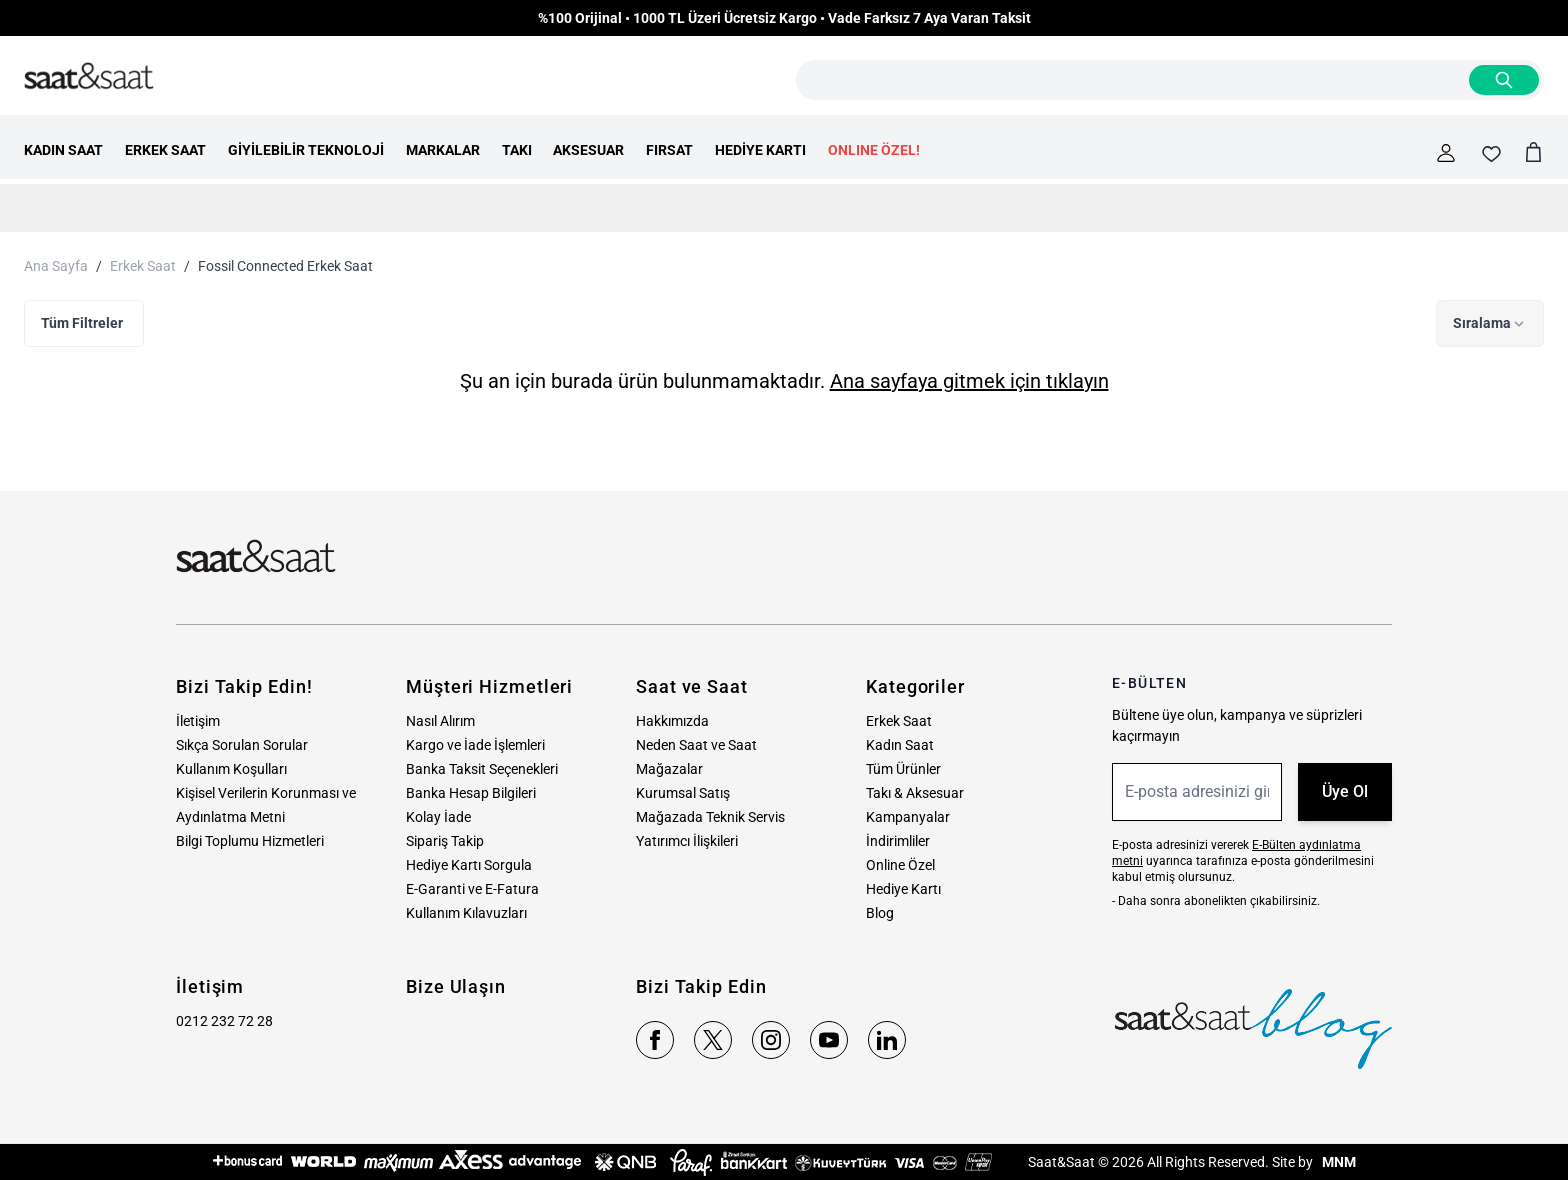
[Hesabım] (1446, 153)
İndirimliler (898, 841)
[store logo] (89, 77)
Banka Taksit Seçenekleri (482, 769)
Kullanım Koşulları (231, 769)
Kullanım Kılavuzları (466, 913)
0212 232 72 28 (224, 1021)
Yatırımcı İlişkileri (687, 841)
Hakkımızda (672, 721)
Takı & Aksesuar (915, 793)
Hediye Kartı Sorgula (469, 865)
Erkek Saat (143, 266)
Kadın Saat (900, 745)
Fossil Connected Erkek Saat (285, 266)
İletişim (198, 721)
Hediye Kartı (903, 889)
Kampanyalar (908, 817)
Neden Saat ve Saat (696, 745)
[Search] (1504, 80)
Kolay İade (438, 817)
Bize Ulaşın (456, 986)
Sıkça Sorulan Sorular (242, 745)
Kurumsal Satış (683, 793)
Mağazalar (669, 769)
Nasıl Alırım (440, 721)
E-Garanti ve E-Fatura (472, 889)
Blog (880, 913)
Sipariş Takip (445, 841)
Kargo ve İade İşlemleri (475, 745)
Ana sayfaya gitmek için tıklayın (969, 381)
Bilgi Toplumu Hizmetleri (250, 841)
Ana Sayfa (56, 266)
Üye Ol (1345, 791)
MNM (1337, 1162)
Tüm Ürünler (903, 769)
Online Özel (900, 865)
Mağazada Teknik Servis (710, 817)
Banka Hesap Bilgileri (471, 793)
